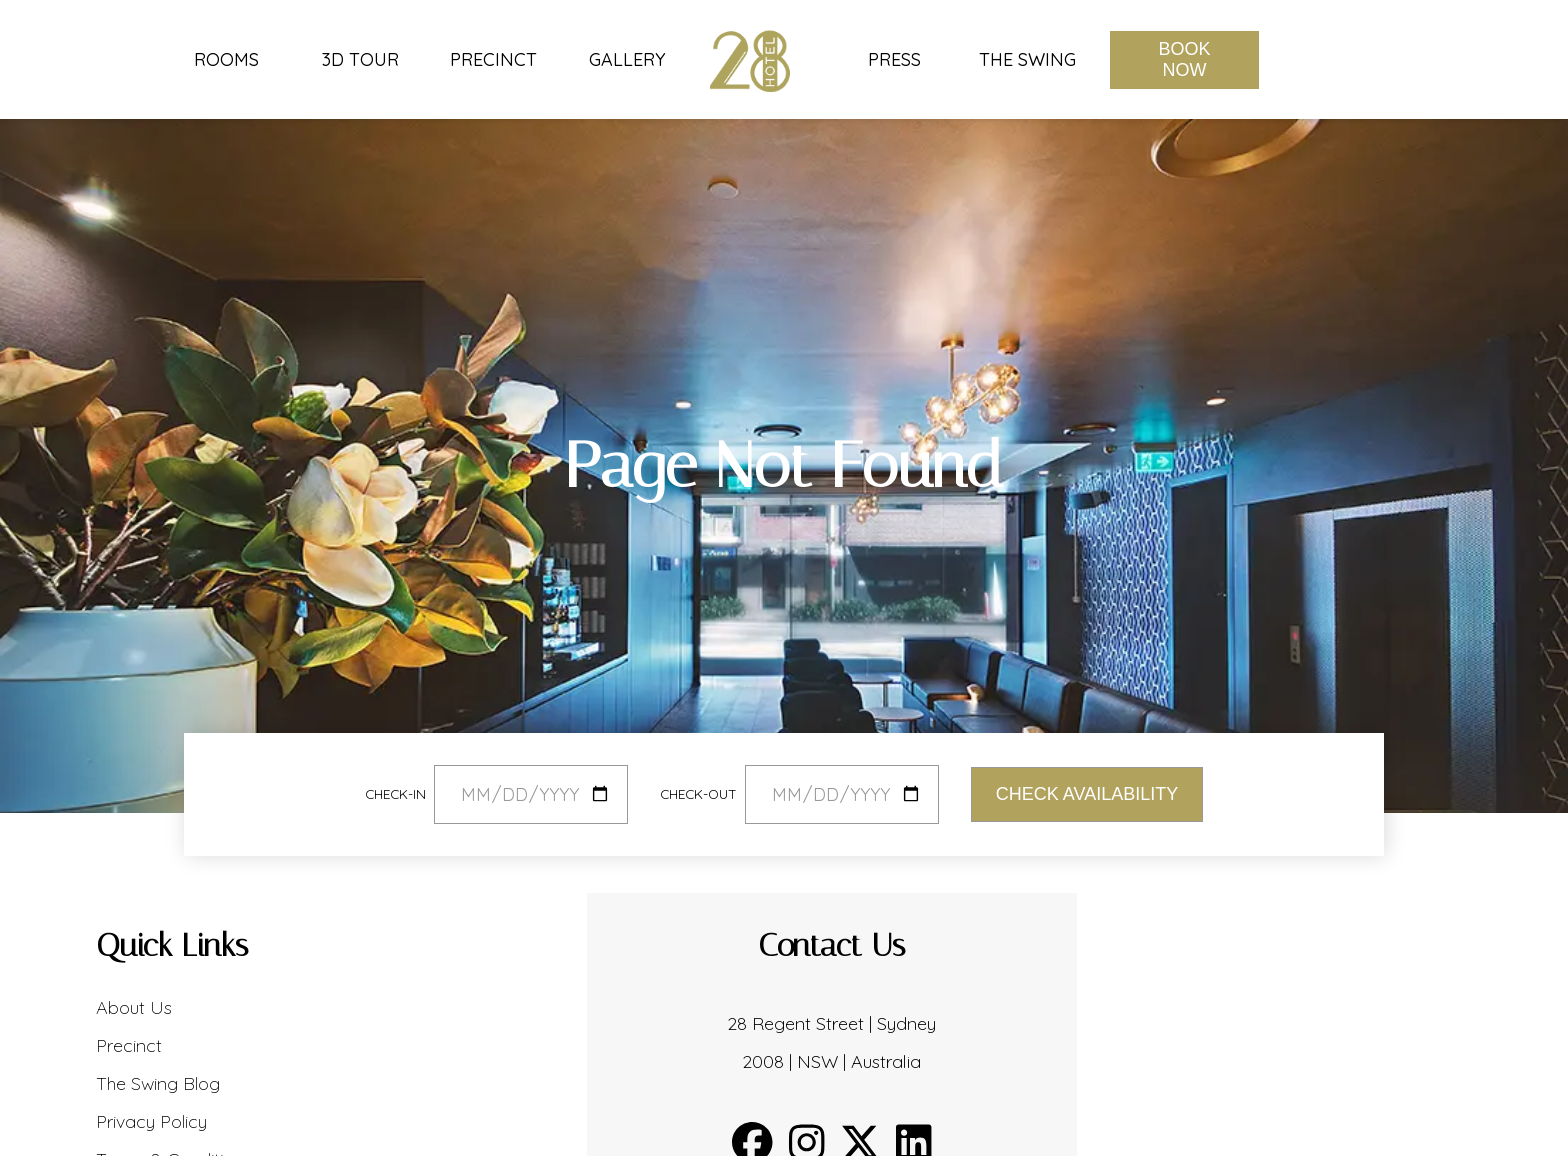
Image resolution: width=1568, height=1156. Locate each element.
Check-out (698, 793)
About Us (134, 1007)
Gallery (627, 60)
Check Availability (1087, 794)
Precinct (493, 60)
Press (894, 60)
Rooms (226, 60)
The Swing (1027, 60)
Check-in (395, 793)
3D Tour (360, 60)
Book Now (1184, 59)
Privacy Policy (151, 1121)
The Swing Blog (158, 1083)
